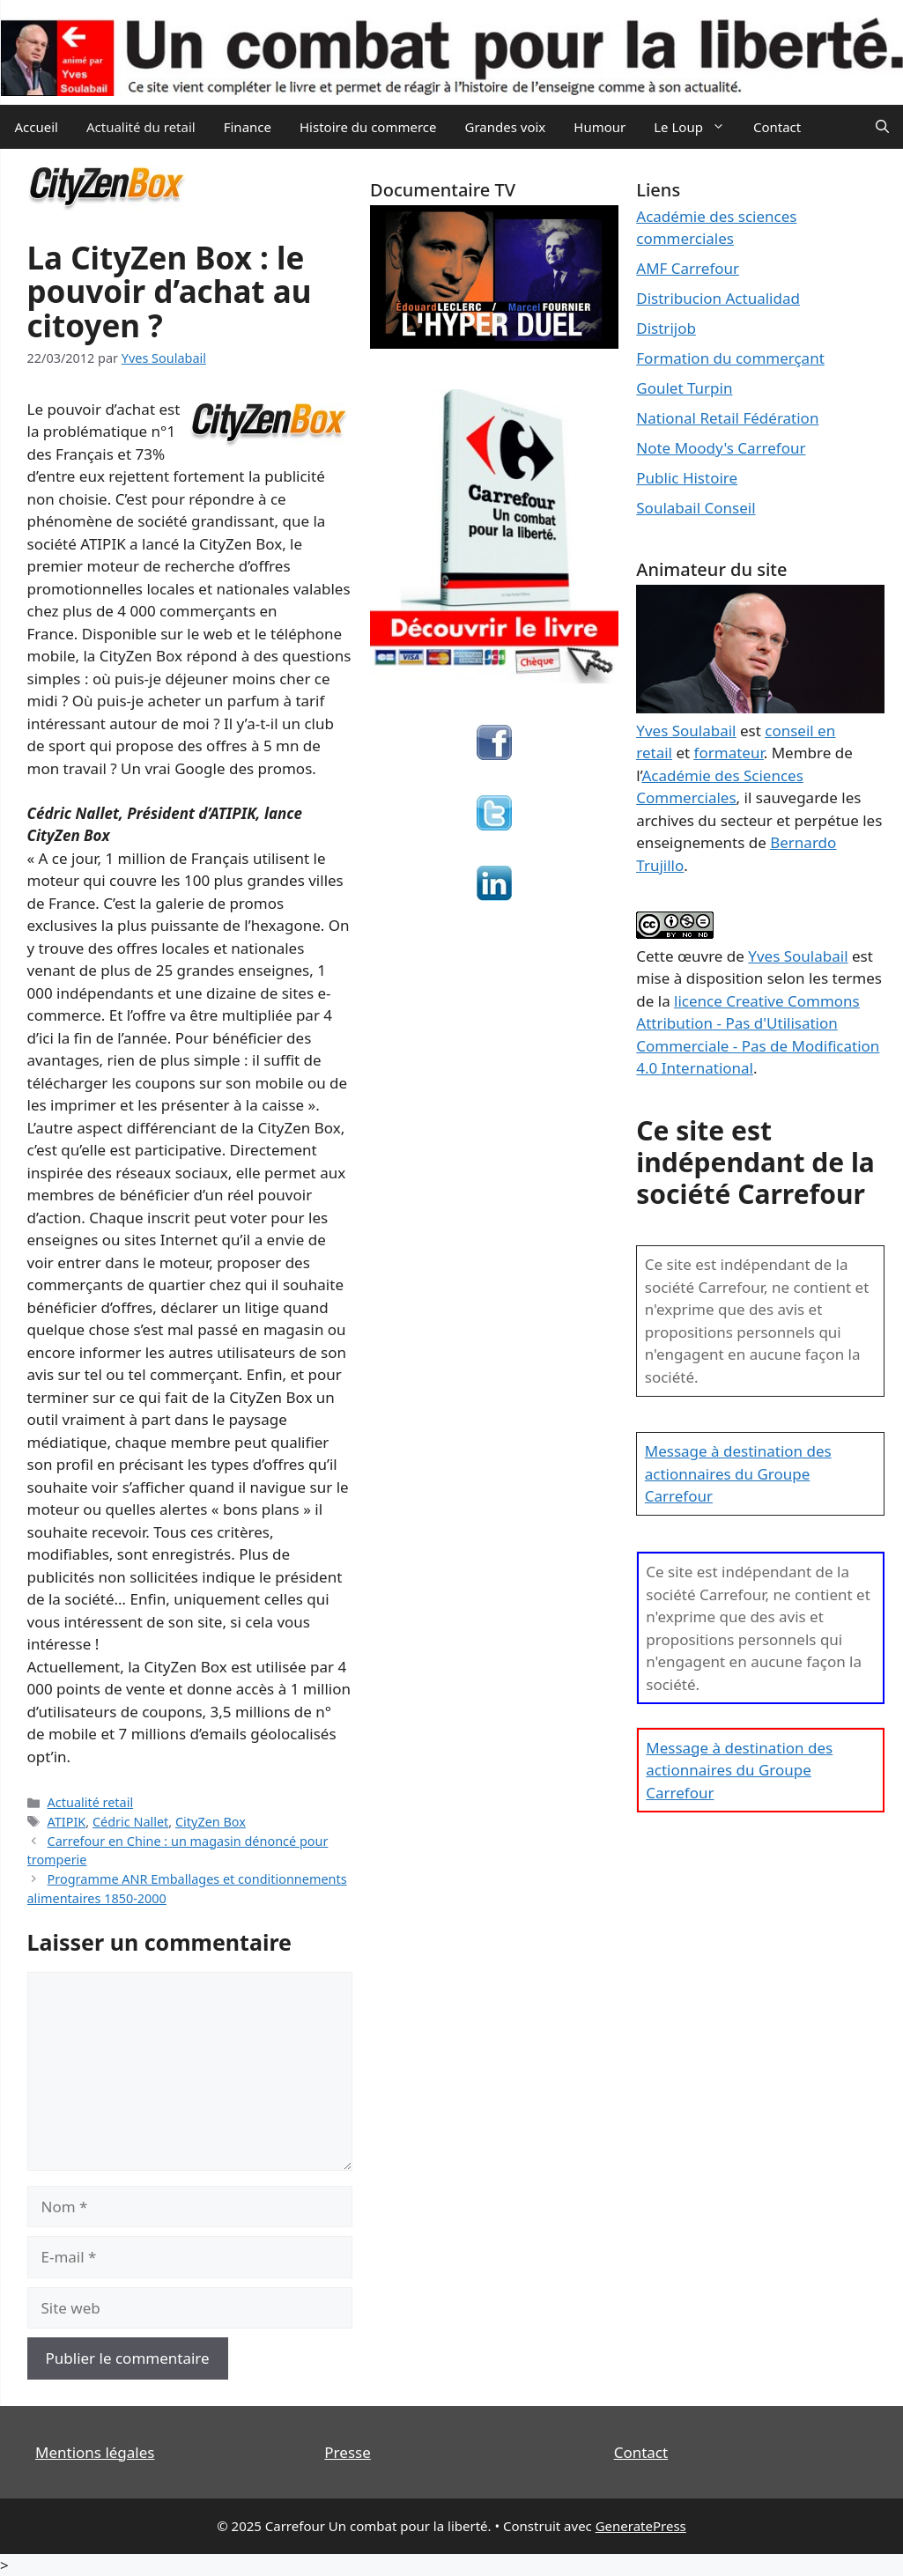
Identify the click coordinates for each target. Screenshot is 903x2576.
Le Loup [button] (696, 127)
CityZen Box (210, 1821)
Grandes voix (505, 127)
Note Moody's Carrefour (720, 448)
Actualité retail (91, 1802)
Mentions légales (94, 2452)
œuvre (700, 956)
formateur (729, 752)
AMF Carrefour (687, 268)
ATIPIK (67, 1821)
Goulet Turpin (684, 388)
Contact (777, 127)
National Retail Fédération (727, 418)
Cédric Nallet (130, 1821)
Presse (347, 2452)
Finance (247, 127)
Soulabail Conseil (695, 508)
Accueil (36, 127)
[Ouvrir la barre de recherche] (882, 127)
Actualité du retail (141, 127)
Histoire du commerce (368, 127)
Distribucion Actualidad (718, 298)
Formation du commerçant (730, 358)
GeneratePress (641, 2526)
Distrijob (666, 328)
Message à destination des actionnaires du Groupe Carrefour (738, 1473)
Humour (599, 127)
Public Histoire (686, 478)
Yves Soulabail (797, 956)
